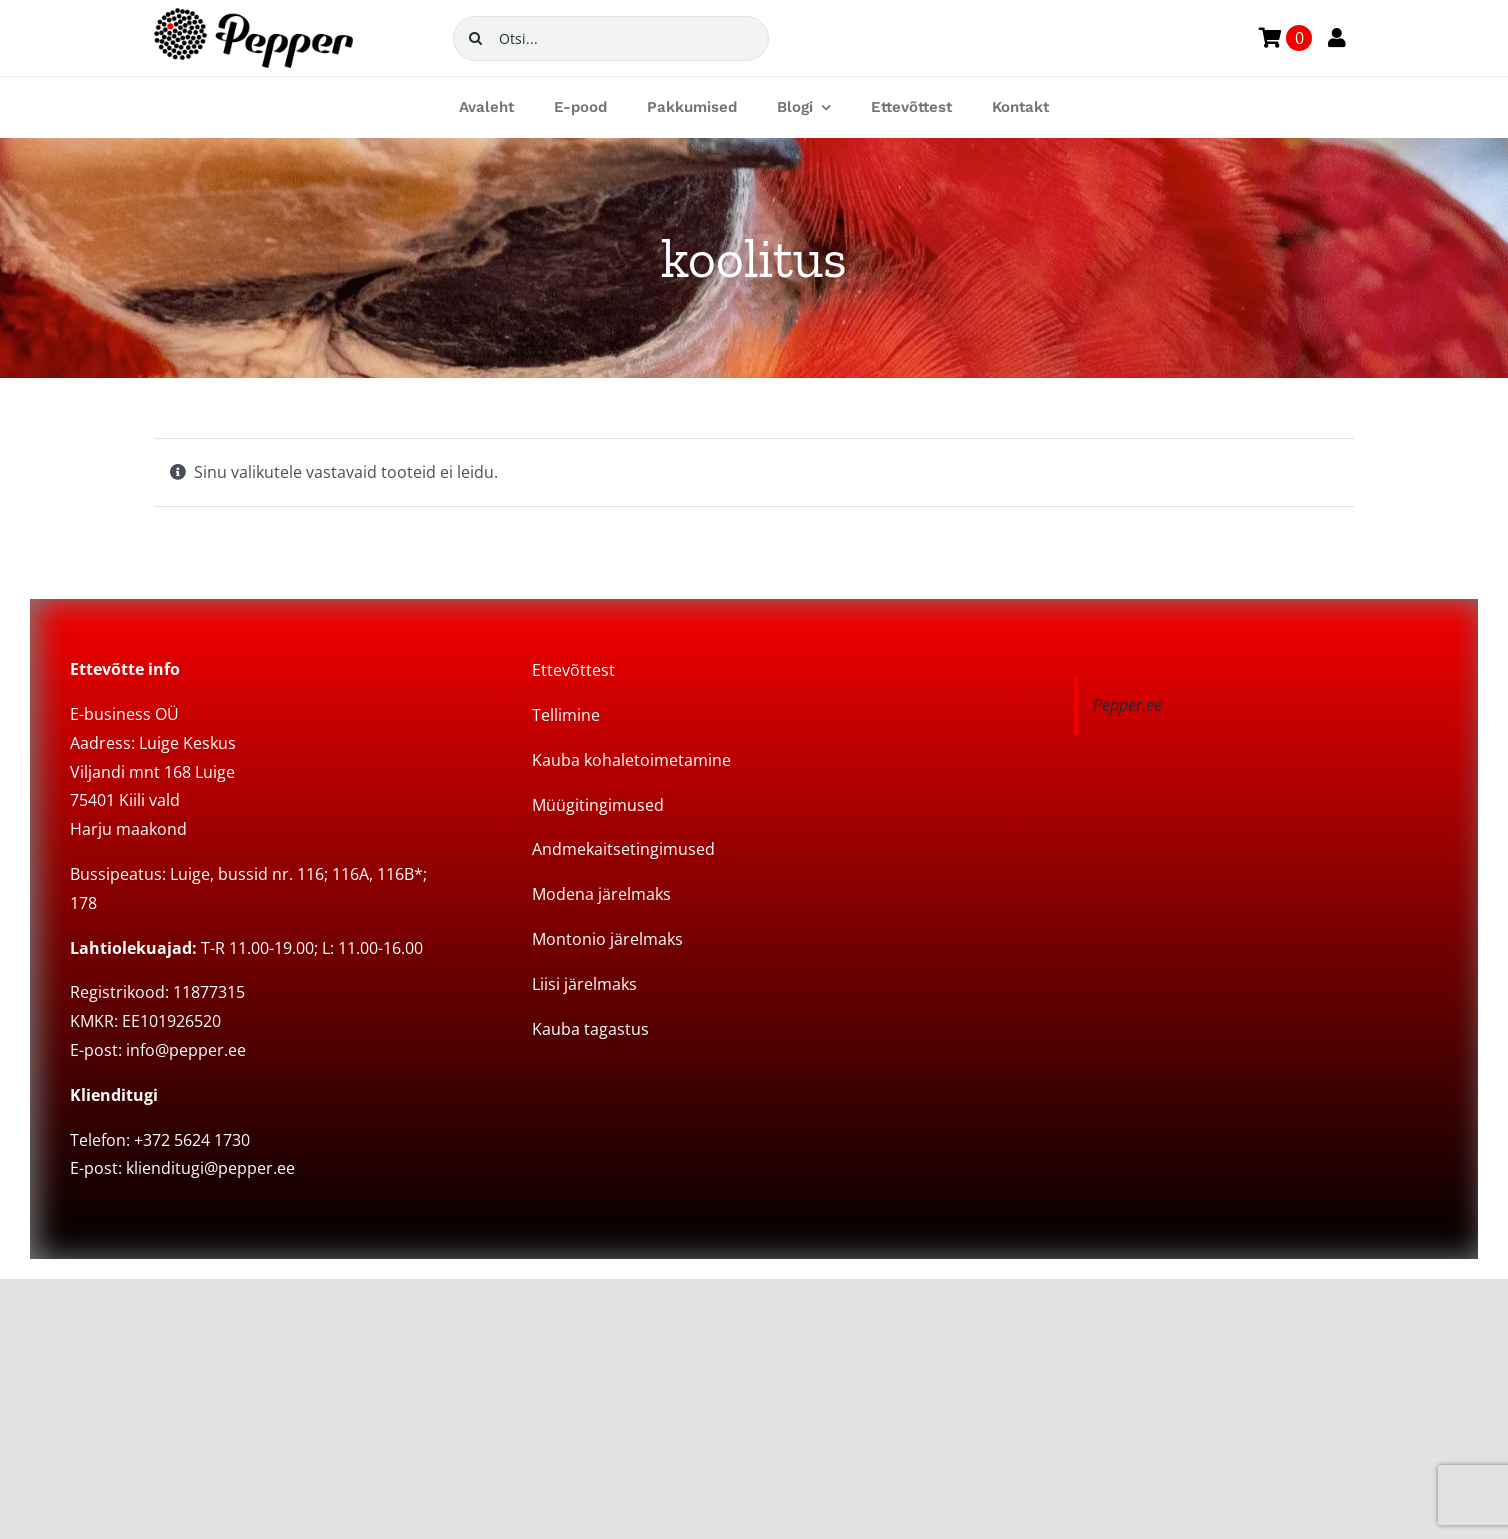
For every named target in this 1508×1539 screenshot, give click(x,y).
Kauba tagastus (590, 1029)
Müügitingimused (598, 805)
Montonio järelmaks (607, 939)
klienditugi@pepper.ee (210, 1168)
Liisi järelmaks (584, 984)
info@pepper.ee (186, 1050)
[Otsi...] (611, 38)
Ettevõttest (573, 670)
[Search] (475, 38)
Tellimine (566, 715)
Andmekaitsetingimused (623, 849)
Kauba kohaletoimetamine (631, 760)
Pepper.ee (1127, 705)
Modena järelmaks (601, 894)
